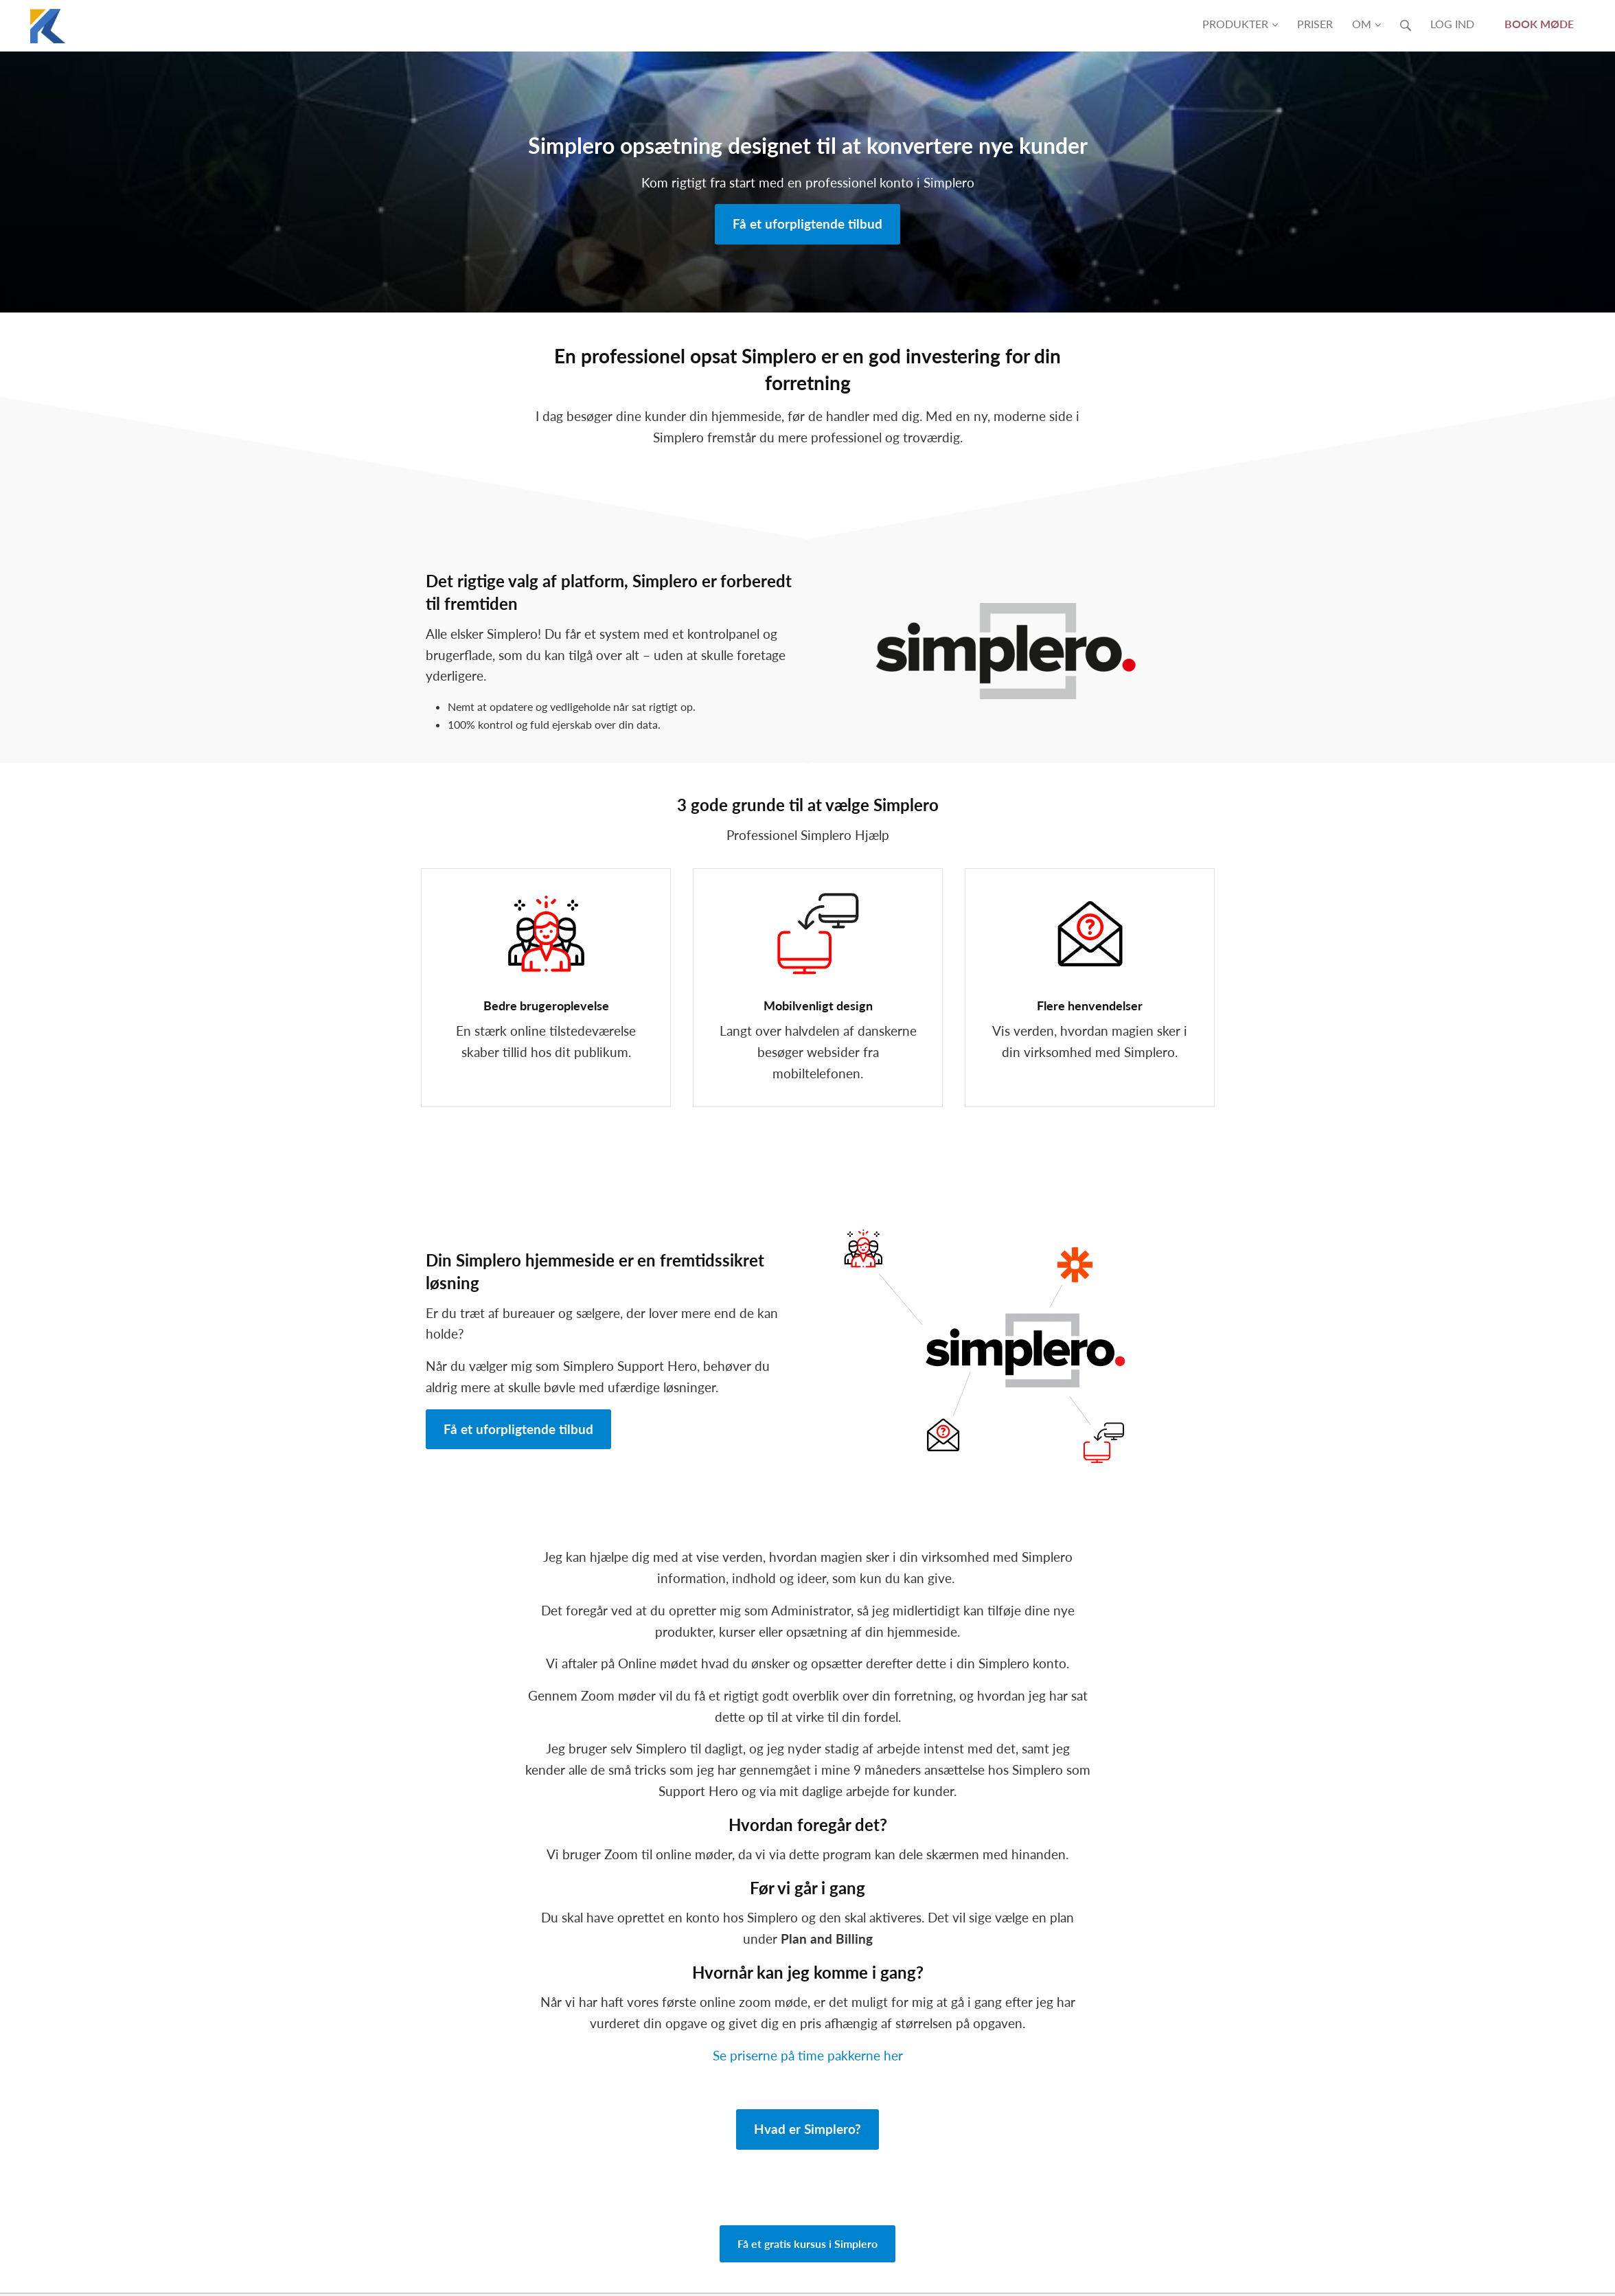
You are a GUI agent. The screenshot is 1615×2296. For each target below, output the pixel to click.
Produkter (1240, 23)
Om (1366, 23)
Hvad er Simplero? (807, 2129)
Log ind (1452, 23)
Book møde (1539, 23)
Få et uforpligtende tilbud (807, 223)
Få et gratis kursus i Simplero (807, 2243)
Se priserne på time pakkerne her (808, 2055)
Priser (1315, 23)
